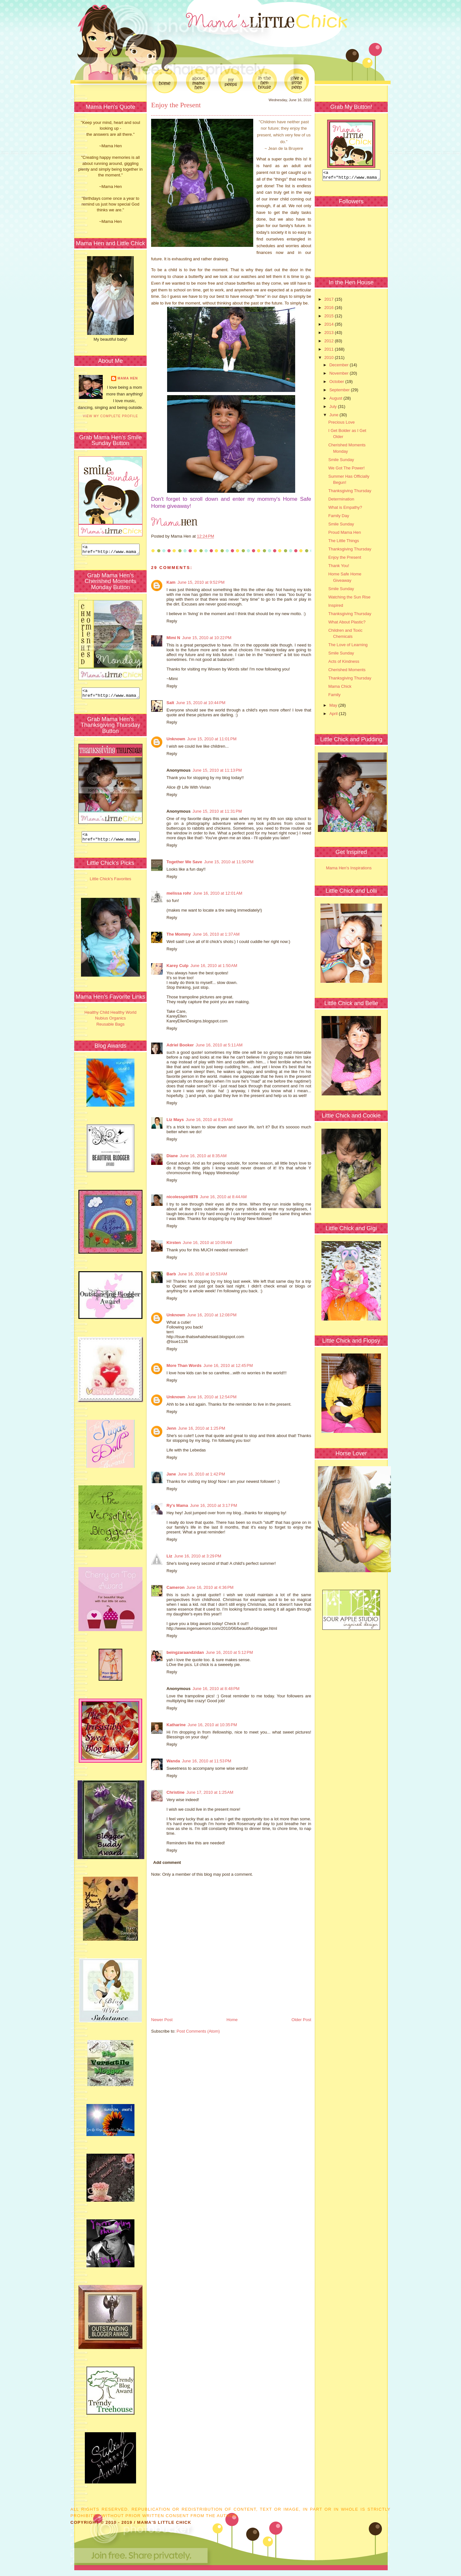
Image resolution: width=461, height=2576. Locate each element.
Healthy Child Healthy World (110, 1018)
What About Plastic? (346, 624)
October (337, 383)
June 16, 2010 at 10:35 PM (212, 1724)
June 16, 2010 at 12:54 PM (212, 1396)
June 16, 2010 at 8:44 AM (223, 1196)
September (340, 391)
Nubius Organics (110, 1023)
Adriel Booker (180, 1045)
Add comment (167, 1862)
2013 (329, 334)
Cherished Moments (346, 671)
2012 (329, 342)
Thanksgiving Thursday (349, 492)
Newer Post (162, 2019)
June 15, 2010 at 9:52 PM (200, 582)
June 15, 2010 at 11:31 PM (217, 811)
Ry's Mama (177, 1505)
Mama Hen (127, 378)
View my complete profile (110, 416)
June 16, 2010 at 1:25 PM (201, 1428)
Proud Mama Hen (344, 534)
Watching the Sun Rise (349, 599)
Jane (171, 1474)
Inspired (335, 607)
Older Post (301, 2019)
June (334, 416)
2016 (329, 309)
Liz (169, 1556)
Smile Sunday (341, 461)
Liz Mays (175, 1119)
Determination (341, 501)
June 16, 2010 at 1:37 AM (216, 934)
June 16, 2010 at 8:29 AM (209, 1119)
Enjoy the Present (176, 105)
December (339, 366)
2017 (329, 301)
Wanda (173, 1761)
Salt (170, 702)
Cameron (175, 1587)
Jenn (171, 1428)
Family (334, 696)
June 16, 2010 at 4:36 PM (209, 1587)
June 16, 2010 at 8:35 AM (203, 1155)
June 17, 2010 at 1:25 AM (209, 1792)
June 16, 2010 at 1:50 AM (213, 965)
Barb (171, 1274)
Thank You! (338, 567)
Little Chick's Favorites (110, 884)
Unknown (175, 738)
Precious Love (341, 424)
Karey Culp (177, 965)
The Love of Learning (348, 646)
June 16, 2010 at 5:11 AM (219, 1045)
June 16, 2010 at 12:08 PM (212, 1314)
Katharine (176, 1724)
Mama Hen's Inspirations (349, 869)
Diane (172, 1155)
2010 (329, 359)
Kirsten (173, 1242)
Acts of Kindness (343, 663)
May (333, 707)
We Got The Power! (346, 469)
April (334, 715)
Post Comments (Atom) (198, 2031)
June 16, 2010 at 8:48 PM (215, 1688)
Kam (170, 582)
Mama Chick (339, 688)
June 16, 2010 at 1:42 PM (201, 1474)
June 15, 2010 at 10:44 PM (200, 702)
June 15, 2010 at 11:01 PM (212, 738)
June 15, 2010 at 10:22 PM (206, 637)
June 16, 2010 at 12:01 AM (217, 893)
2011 (329, 351)
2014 (329, 326)
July (333, 408)
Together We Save (184, 861)
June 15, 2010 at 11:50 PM (229, 861)
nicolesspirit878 (182, 1196)
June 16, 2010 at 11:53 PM (206, 1761)
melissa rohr (178, 893)
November (339, 375)
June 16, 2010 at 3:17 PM (213, 1505)
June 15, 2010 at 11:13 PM (217, 770)
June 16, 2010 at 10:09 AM (207, 1242)
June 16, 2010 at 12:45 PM (228, 1365)
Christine (175, 1792)
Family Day (338, 517)
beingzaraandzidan (185, 1652)
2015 (329, 317)
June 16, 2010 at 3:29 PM (197, 1556)
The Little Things (343, 542)
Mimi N (173, 637)
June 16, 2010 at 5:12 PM (229, 1652)
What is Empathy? (345, 509)
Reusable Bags (110, 1030)
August (336, 400)
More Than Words (184, 1365)
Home (232, 2019)
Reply (171, 621)
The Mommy (178, 934)
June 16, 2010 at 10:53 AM (202, 1274)
